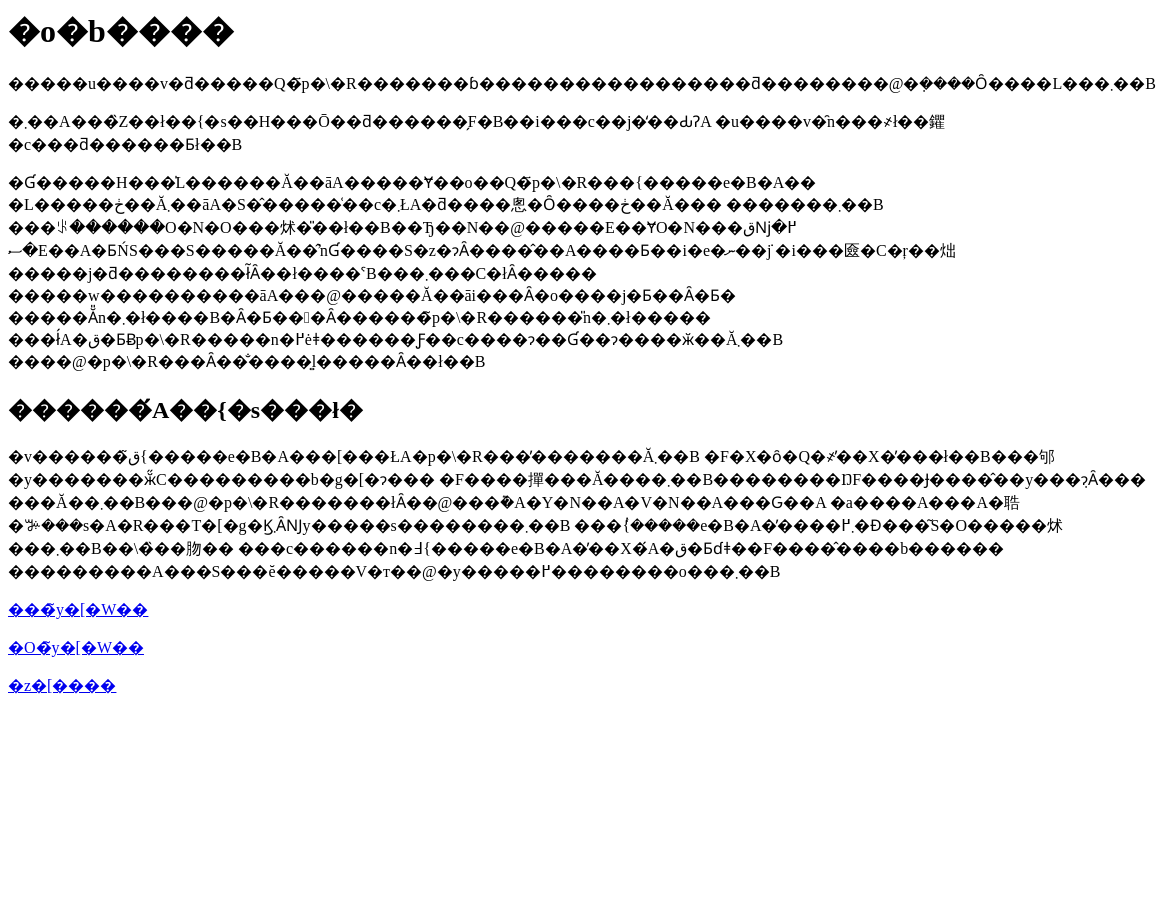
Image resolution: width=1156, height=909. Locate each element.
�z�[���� (62, 685)
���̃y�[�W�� (78, 609)
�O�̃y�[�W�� (76, 647)
